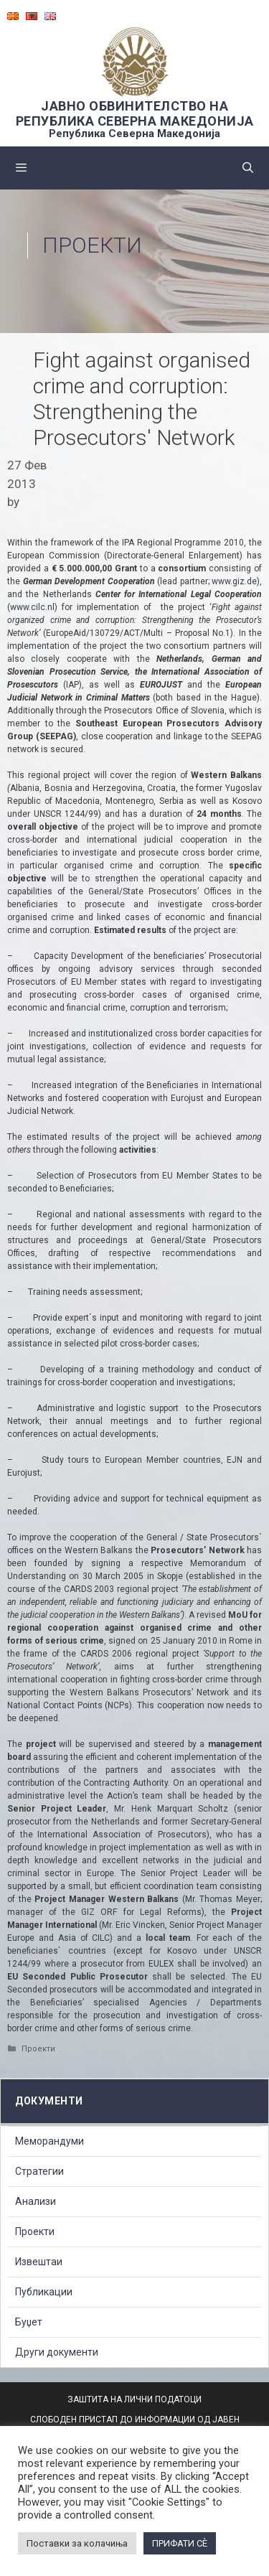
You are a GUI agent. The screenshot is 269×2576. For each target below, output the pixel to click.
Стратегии (39, 2171)
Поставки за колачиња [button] (77, 2543)
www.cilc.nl (32, 607)
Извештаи (38, 2261)
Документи (49, 2101)
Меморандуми (49, 2141)
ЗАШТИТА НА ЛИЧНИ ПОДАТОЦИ (134, 2399)
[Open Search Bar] (248, 167)
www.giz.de (234, 581)
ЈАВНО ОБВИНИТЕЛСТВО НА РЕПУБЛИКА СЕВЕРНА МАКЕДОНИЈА (135, 113)
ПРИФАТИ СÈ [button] (179, 2543)
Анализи (35, 2201)
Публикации (43, 2292)
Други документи (56, 2352)
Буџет (28, 2322)
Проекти (92, 245)
